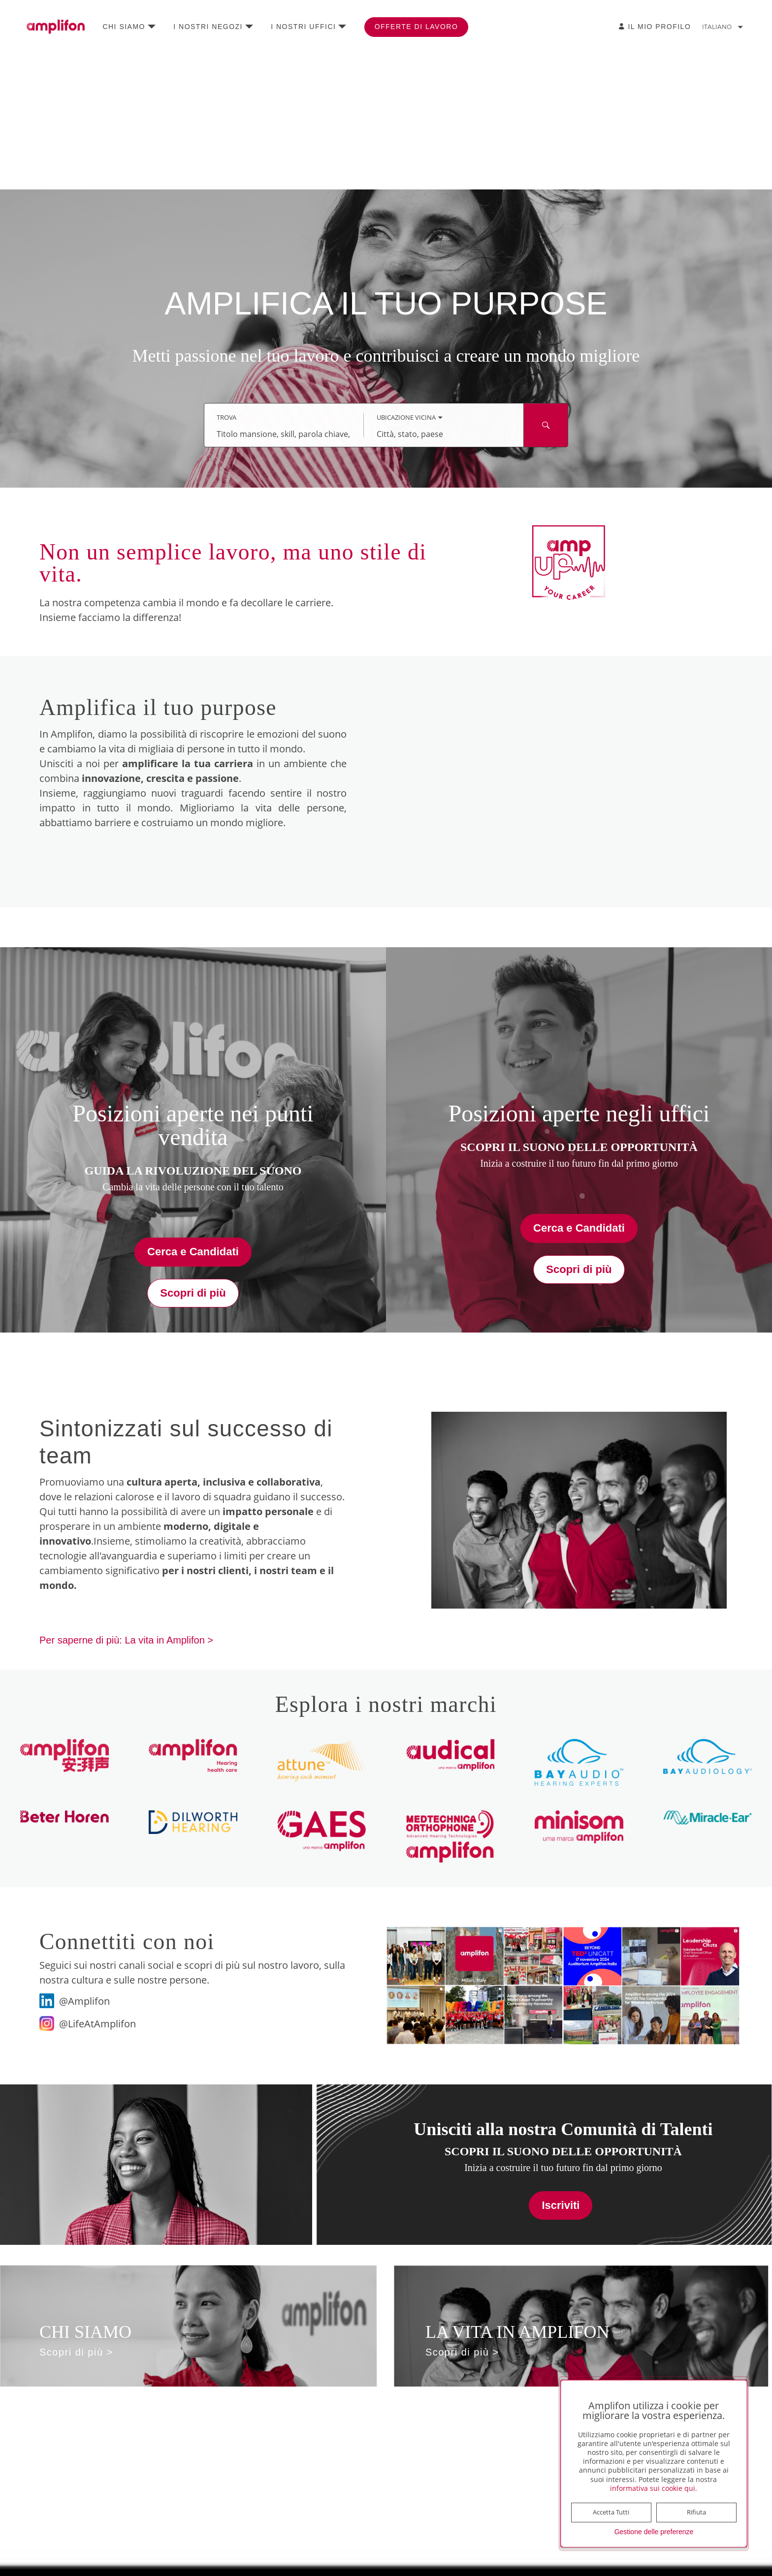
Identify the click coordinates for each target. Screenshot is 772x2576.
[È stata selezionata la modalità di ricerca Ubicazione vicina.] (410, 417)
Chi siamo (123, 27)
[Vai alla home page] (56, 26)
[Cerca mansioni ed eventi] (546, 425)
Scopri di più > (76, 2352)
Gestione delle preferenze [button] (654, 2532)
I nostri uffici (303, 27)
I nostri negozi (208, 27)
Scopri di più (192, 1293)
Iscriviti (560, 2205)
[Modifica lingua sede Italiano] (725, 27)
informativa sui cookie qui (652, 2488)
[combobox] (284, 434)
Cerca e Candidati (193, 1251)
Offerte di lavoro (416, 27)
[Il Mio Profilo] (655, 27)
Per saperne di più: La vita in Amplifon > (126, 1640)
